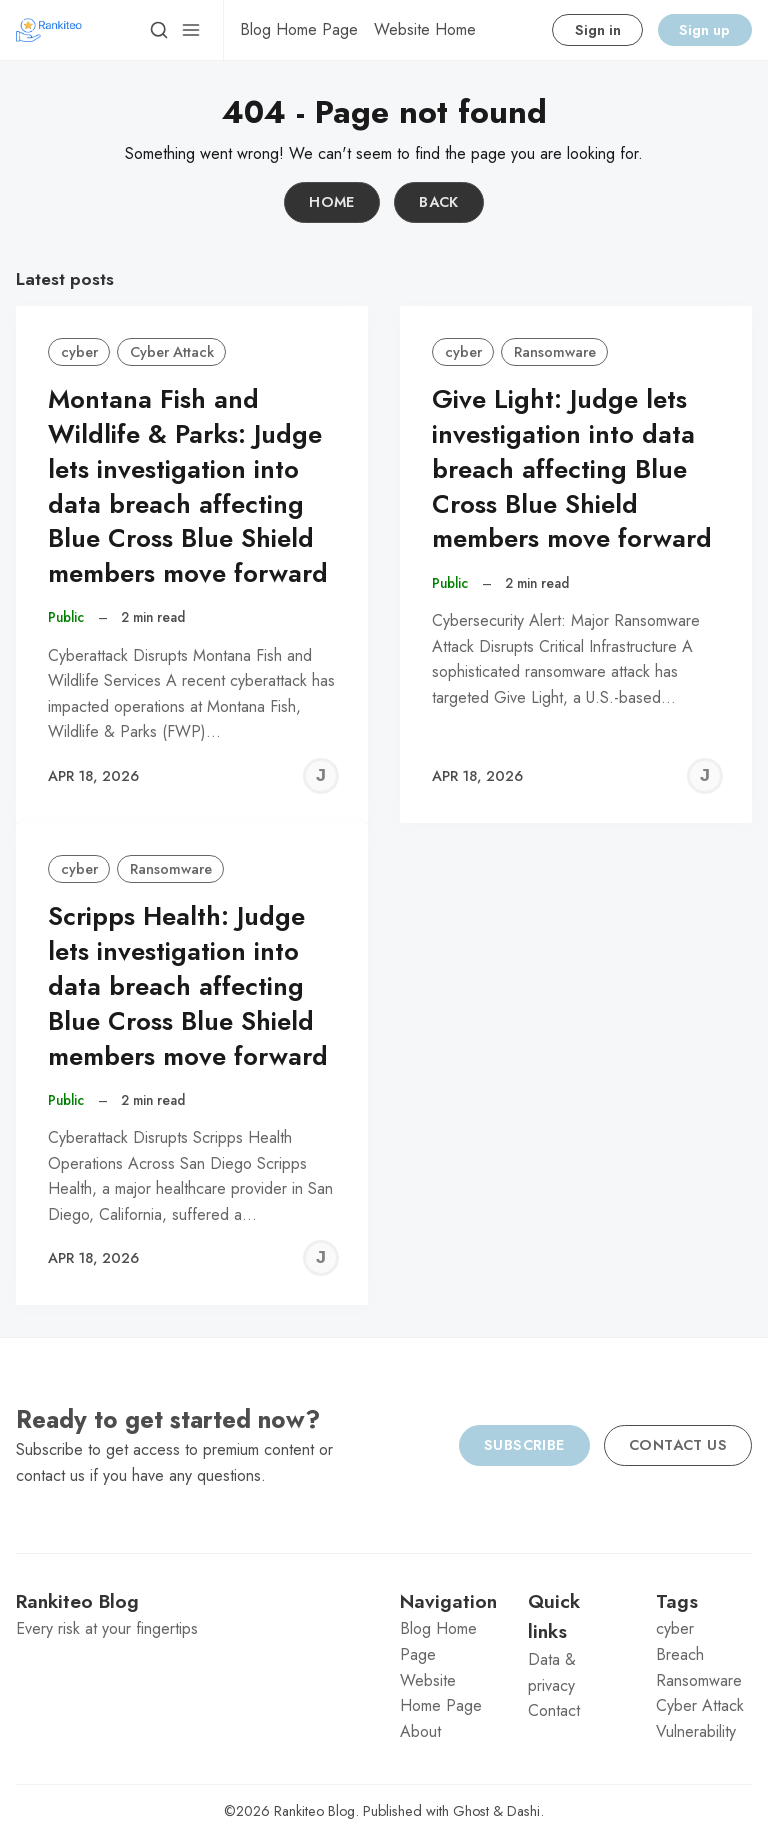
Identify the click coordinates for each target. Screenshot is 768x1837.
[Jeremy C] (321, 776)
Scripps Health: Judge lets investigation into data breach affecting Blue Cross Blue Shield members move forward (188, 986)
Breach (680, 1654)
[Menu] (191, 30)
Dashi (523, 1811)
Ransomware (555, 352)
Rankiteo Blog (314, 1811)
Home (332, 202)
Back (439, 202)
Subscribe (524, 1445)
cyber (79, 352)
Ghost (471, 1811)
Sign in (598, 30)
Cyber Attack (172, 352)
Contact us (678, 1445)
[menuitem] (299, 30)
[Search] (159, 30)
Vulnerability (696, 1731)
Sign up (704, 30)
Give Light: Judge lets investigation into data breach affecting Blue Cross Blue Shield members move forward (572, 469)
